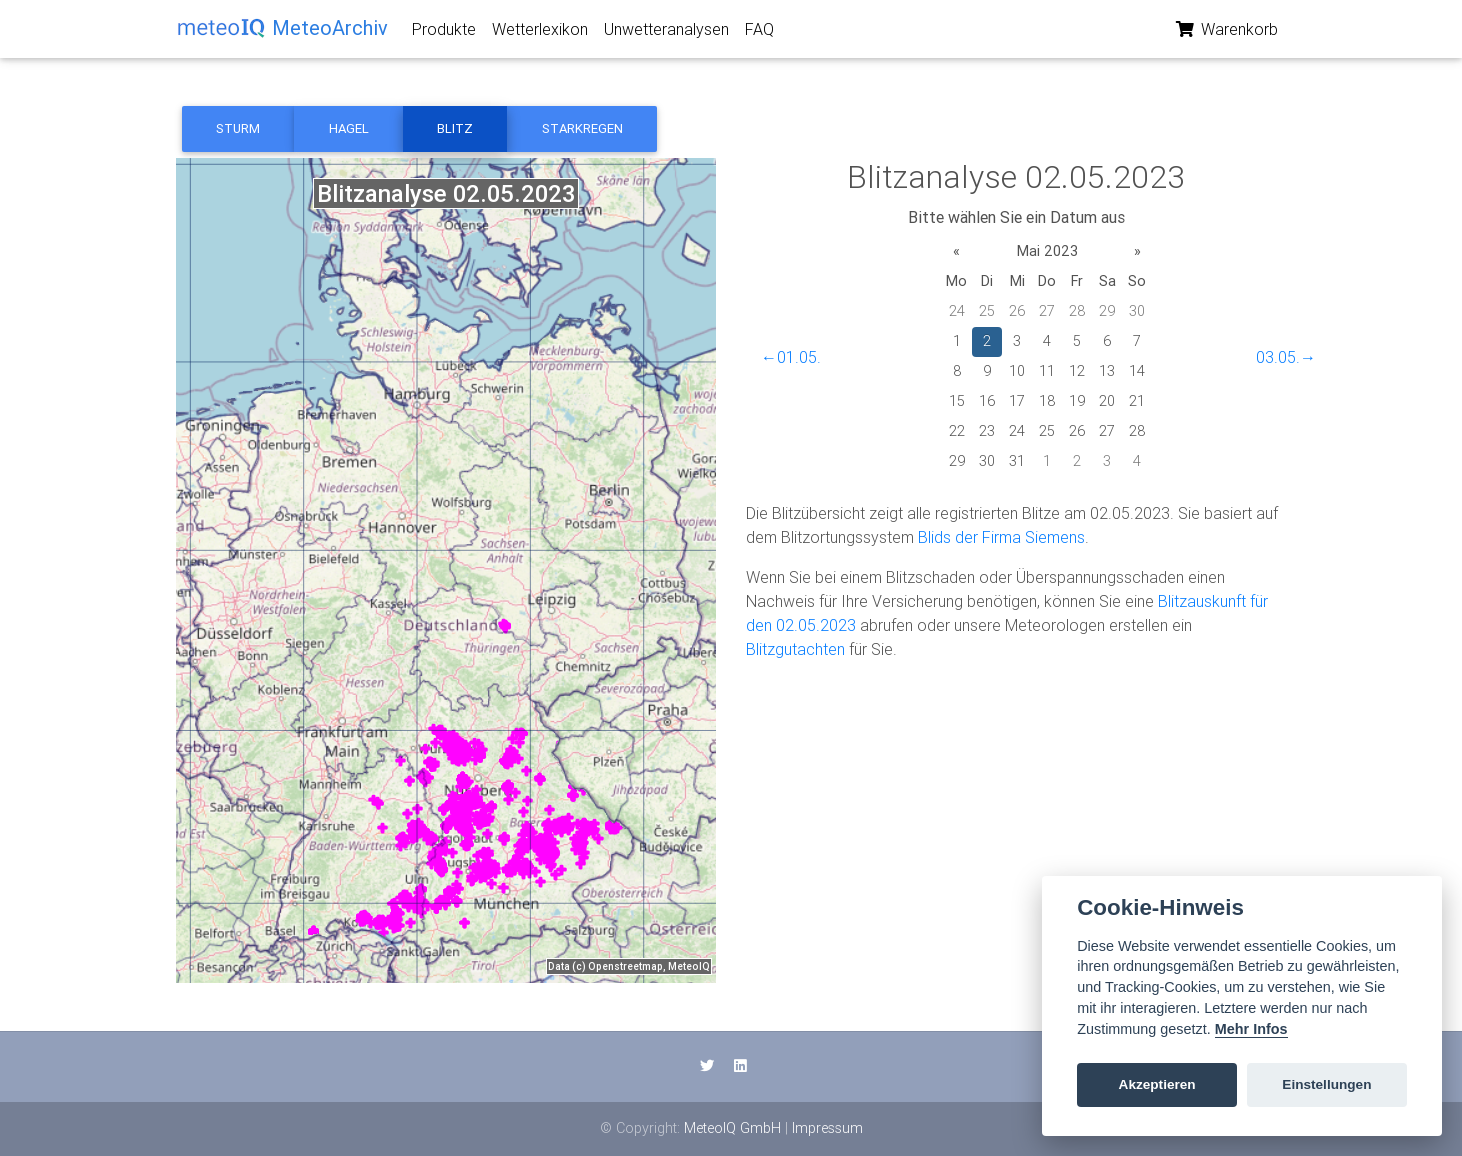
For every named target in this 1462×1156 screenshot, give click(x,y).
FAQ (759, 33)
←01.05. (791, 357)
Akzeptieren (1157, 1084)
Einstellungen (1326, 1084)
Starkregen (582, 128)
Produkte (444, 33)
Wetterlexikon (540, 33)
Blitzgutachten (795, 649)
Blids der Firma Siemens (1001, 537)
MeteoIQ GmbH (732, 1128)
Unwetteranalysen (666, 33)
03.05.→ (1286, 357)
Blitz (455, 128)
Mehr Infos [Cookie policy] (1251, 1029)
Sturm (238, 128)
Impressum (827, 1128)
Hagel (349, 128)
